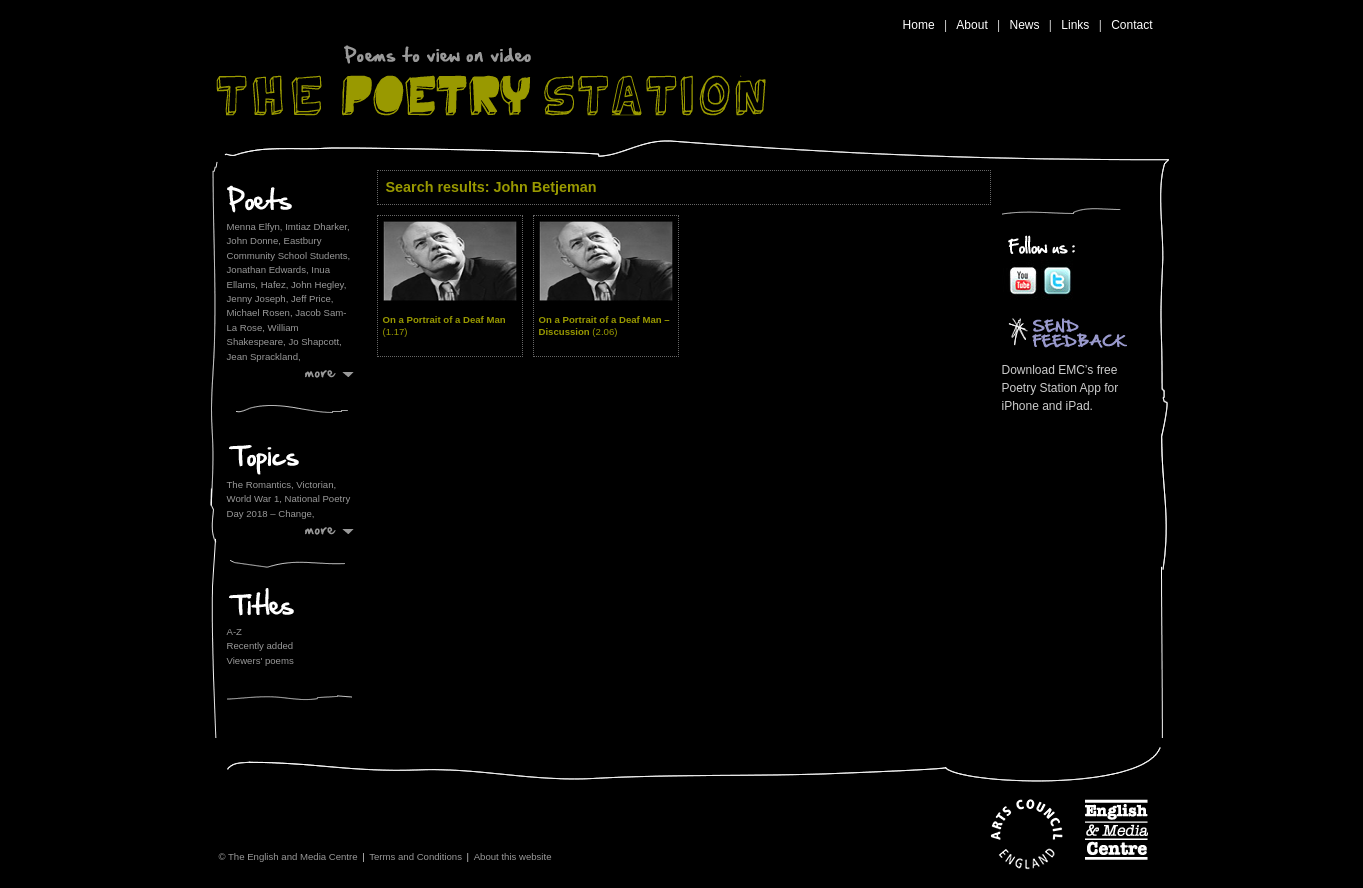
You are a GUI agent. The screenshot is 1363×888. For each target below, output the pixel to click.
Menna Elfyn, (255, 226)
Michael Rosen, (260, 312)
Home (919, 25)
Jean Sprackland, (264, 356)
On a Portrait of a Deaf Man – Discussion (604, 325)
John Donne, (254, 240)
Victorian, (316, 484)
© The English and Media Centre (287, 856)
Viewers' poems (260, 660)
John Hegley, (318, 284)
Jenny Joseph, (258, 298)
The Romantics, (262, 484)
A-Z (234, 631)
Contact (1131, 25)
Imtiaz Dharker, (317, 226)
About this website (513, 856)
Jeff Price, (312, 298)
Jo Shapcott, (314, 341)
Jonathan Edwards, (268, 269)
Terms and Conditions (415, 856)
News (1025, 25)
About (971, 25)
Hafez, (275, 284)
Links (1075, 25)
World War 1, (256, 498)
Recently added (260, 645)
